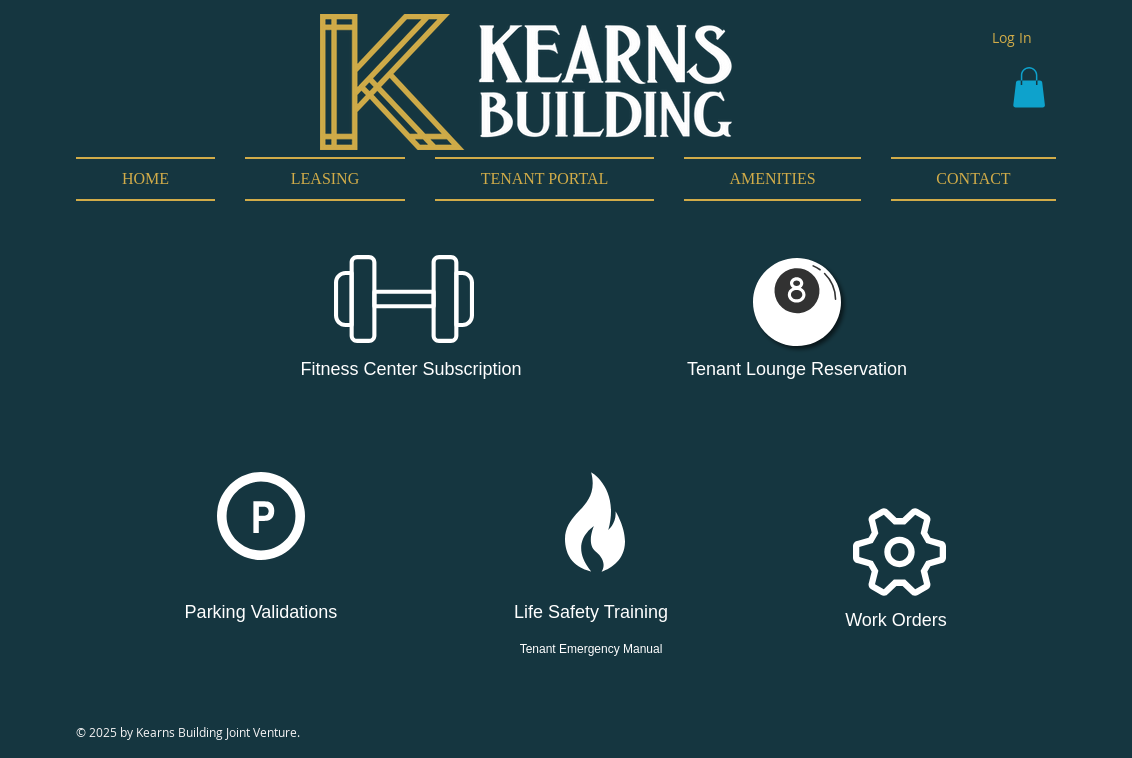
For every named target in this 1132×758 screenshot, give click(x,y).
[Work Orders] (896, 621)
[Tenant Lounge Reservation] (797, 370)
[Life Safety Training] (591, 613)
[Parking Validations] (261, 613)
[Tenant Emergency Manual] (591, 650)
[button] (1029, 87)
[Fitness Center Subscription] (411, 370)
